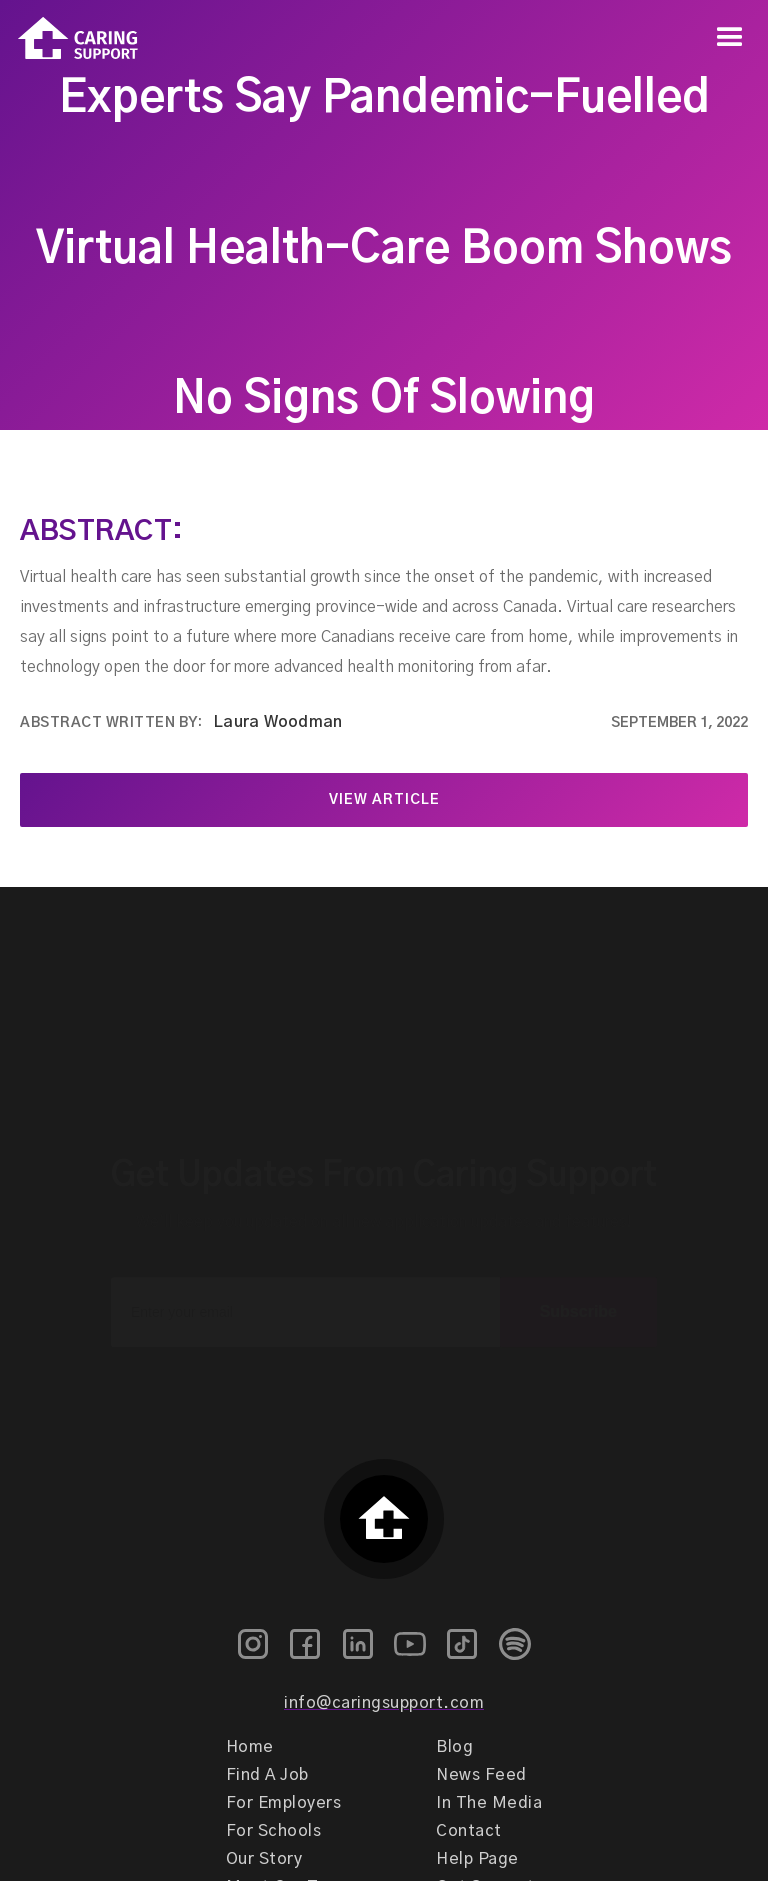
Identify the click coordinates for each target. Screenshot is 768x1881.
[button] (730, 38)
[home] (69, 38)
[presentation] (384, 1365)
